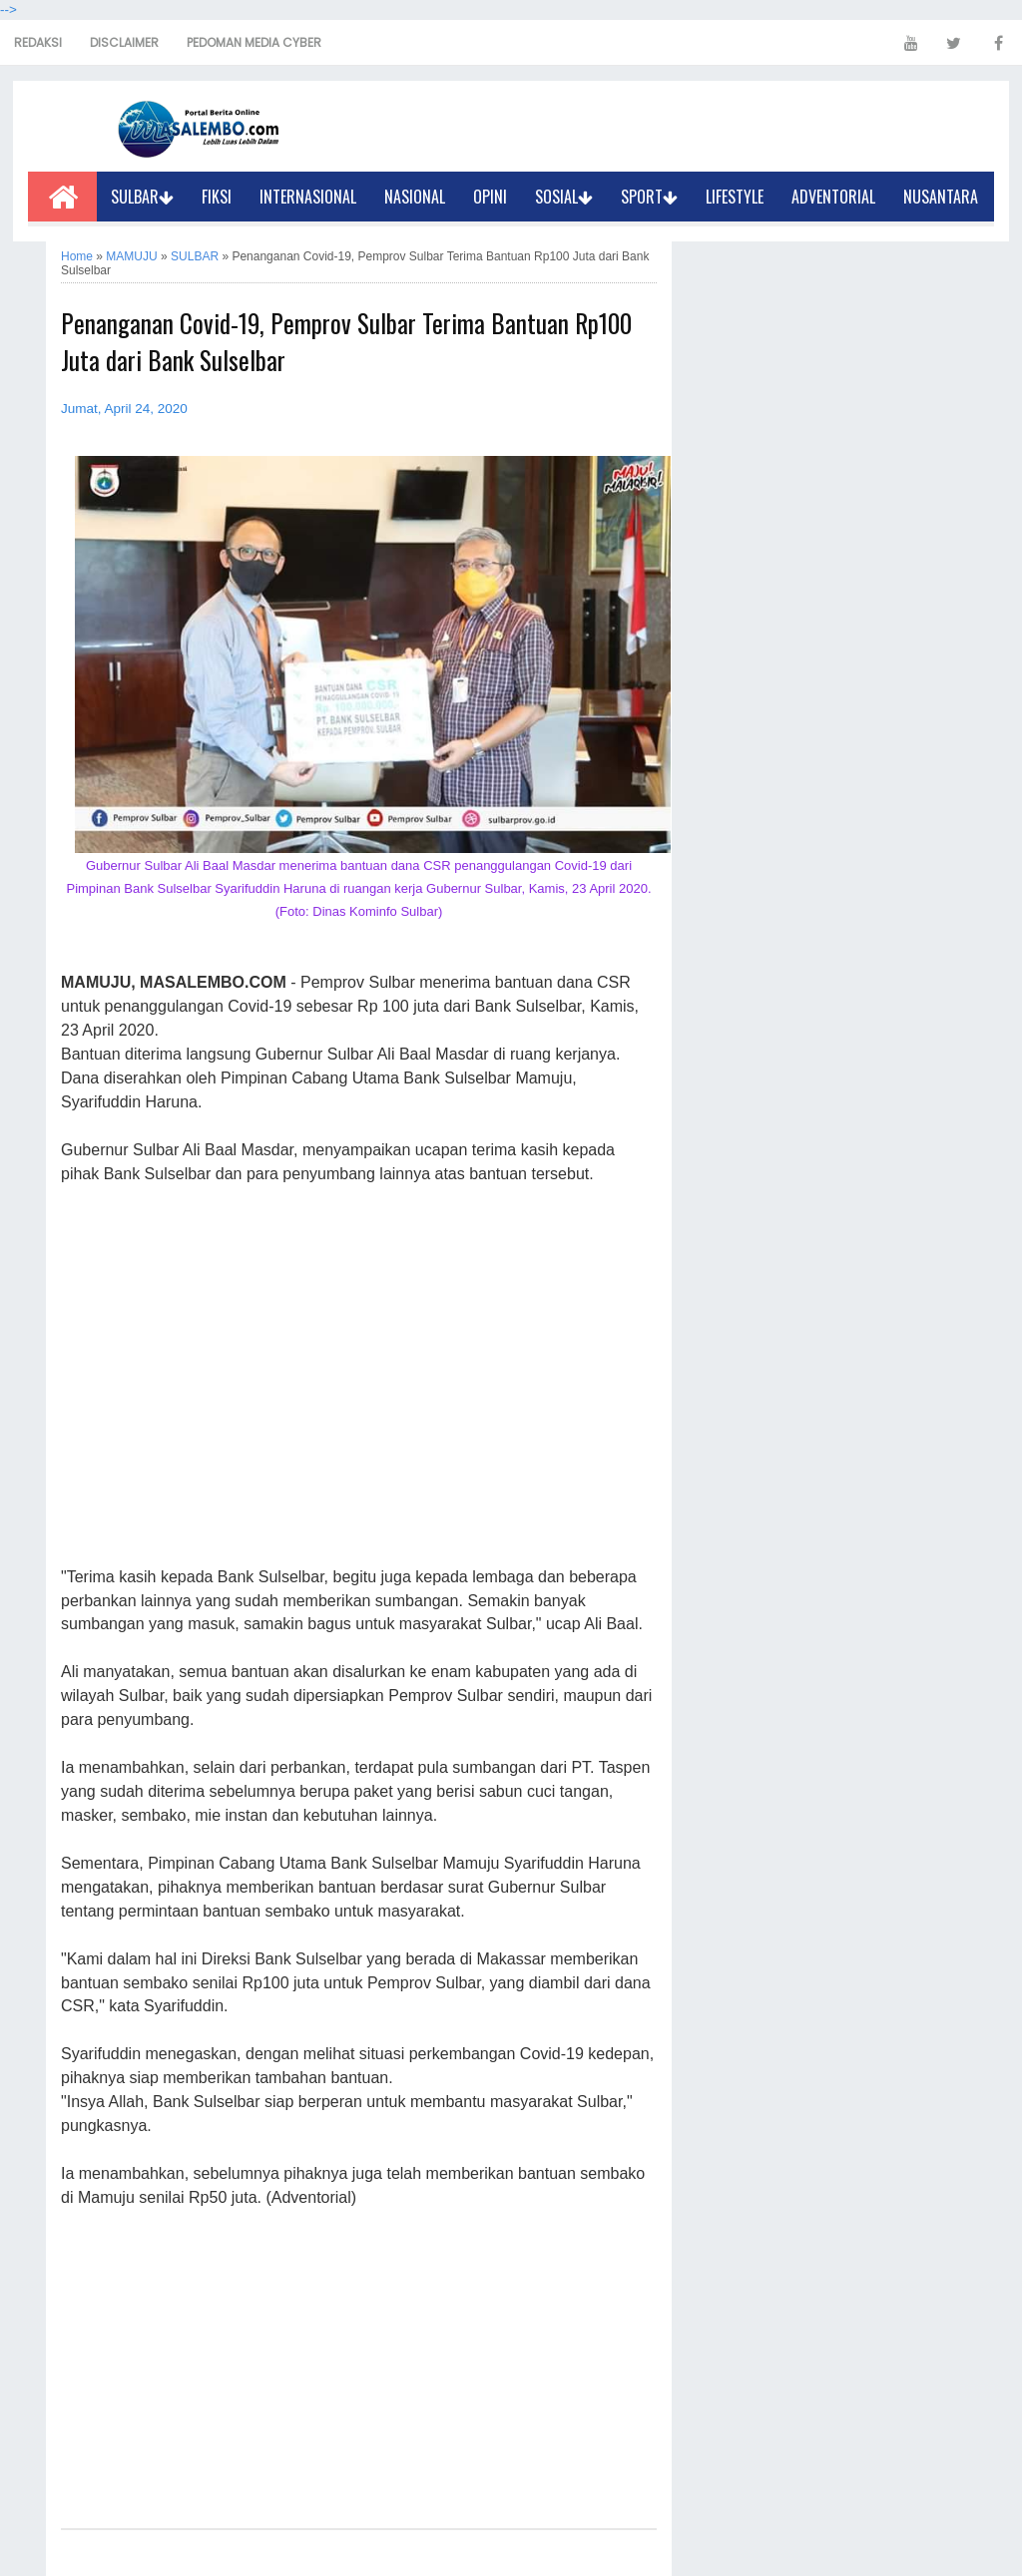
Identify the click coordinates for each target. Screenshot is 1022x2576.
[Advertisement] (359, 1376)
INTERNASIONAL (307, 197)
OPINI (490, 197)
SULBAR (142, 197)
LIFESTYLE (735, 197)
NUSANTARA (940, 197)
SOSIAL (564, 197)
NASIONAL (414, 197)
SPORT (649, 197)
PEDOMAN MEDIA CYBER (254, 42)
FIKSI (217, 197)
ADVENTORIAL (833, 197)
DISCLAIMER (124, 42)
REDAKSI (38, 42)
